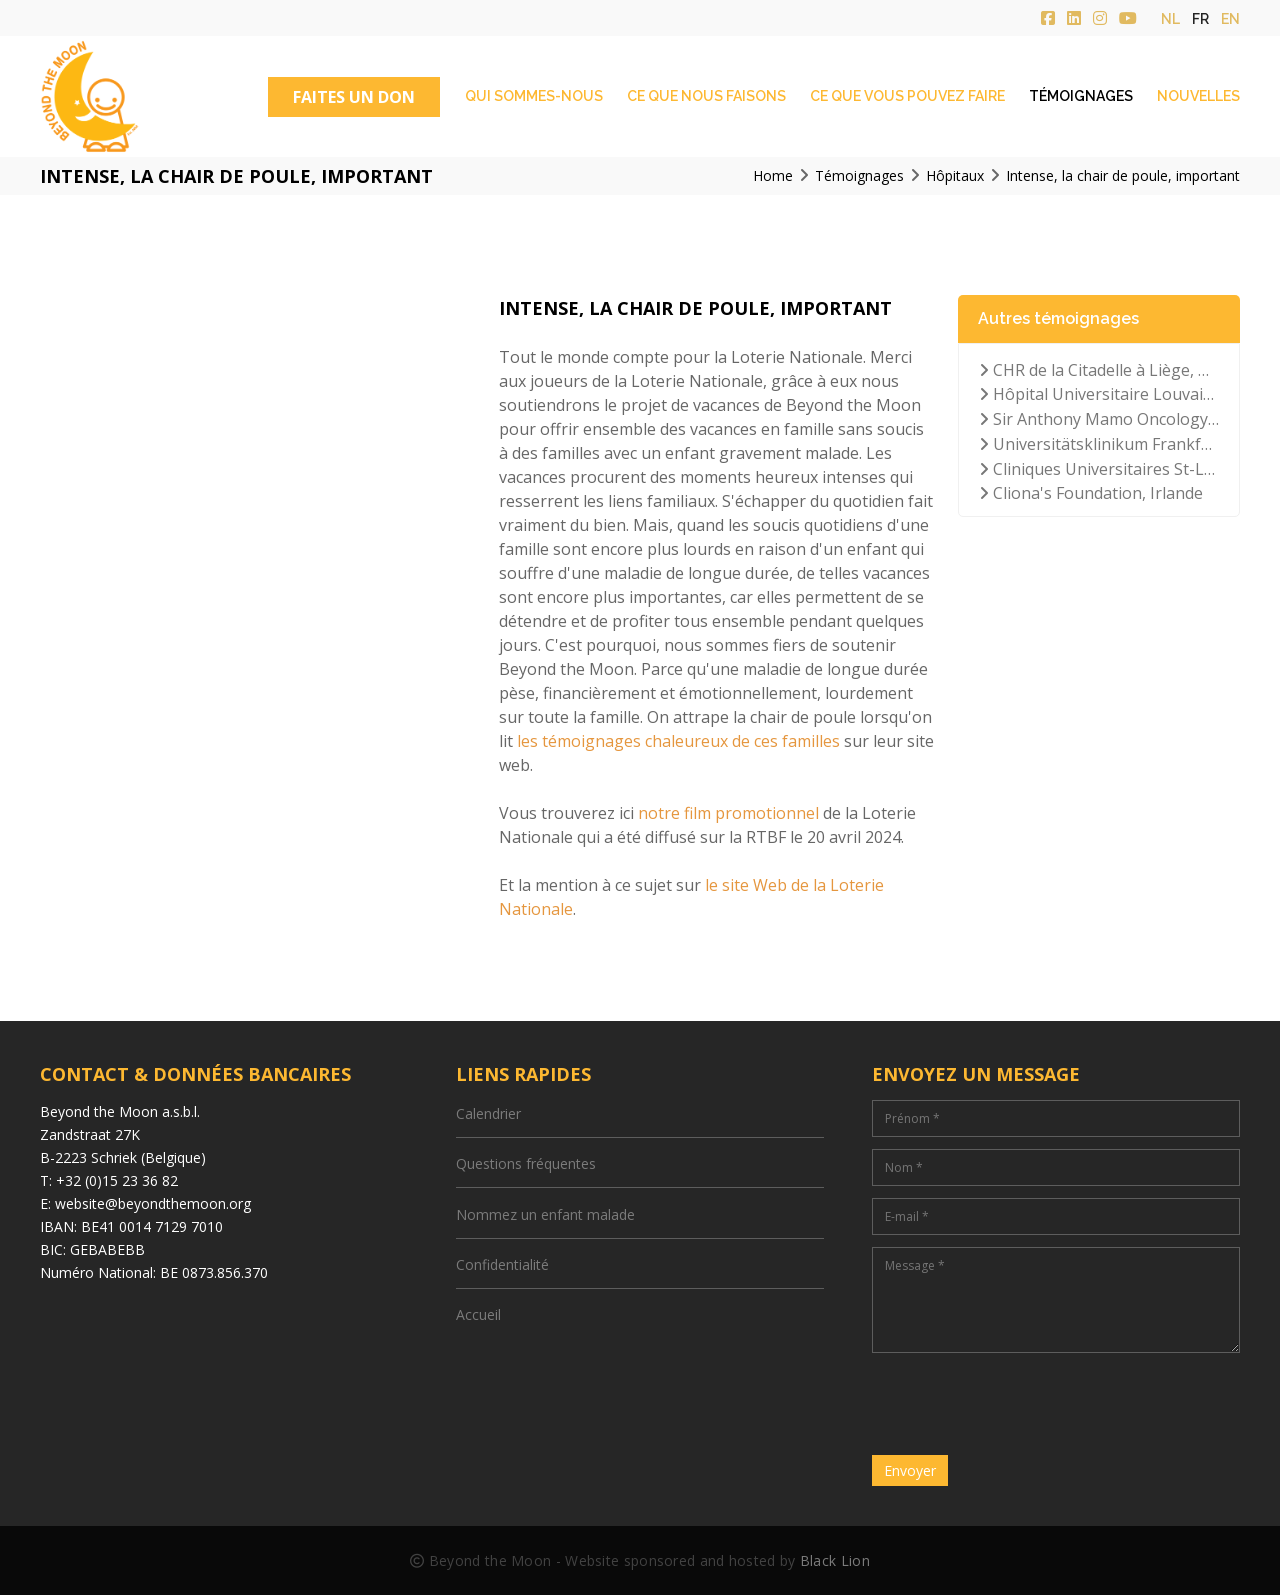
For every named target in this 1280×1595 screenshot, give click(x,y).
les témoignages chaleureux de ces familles (678, 741)
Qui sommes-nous (534, 96)
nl (1170, 19)
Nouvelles (1198, 96)
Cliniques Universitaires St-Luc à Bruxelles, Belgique (1099, 469)
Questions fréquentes (526, 1163)
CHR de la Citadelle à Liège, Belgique (1099, 370)
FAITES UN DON (354, 97)
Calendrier (488, 1113)
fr (1200, 19)
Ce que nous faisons (706, 96)
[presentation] (1024, 1404)
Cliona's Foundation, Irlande (1091, 493)
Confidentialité (502, 1264)
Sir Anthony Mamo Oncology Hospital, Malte (1099, 419)
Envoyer (910, 1470)
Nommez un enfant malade (545, 1214)
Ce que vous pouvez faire (907, 96)
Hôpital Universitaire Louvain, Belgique (1099, 394)
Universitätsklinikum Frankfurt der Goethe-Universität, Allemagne (1099, 444)
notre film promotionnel (728, 813)
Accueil (478, 1314)
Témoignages (1081, 96)
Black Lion (835, 1560)
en (1230, 19)
